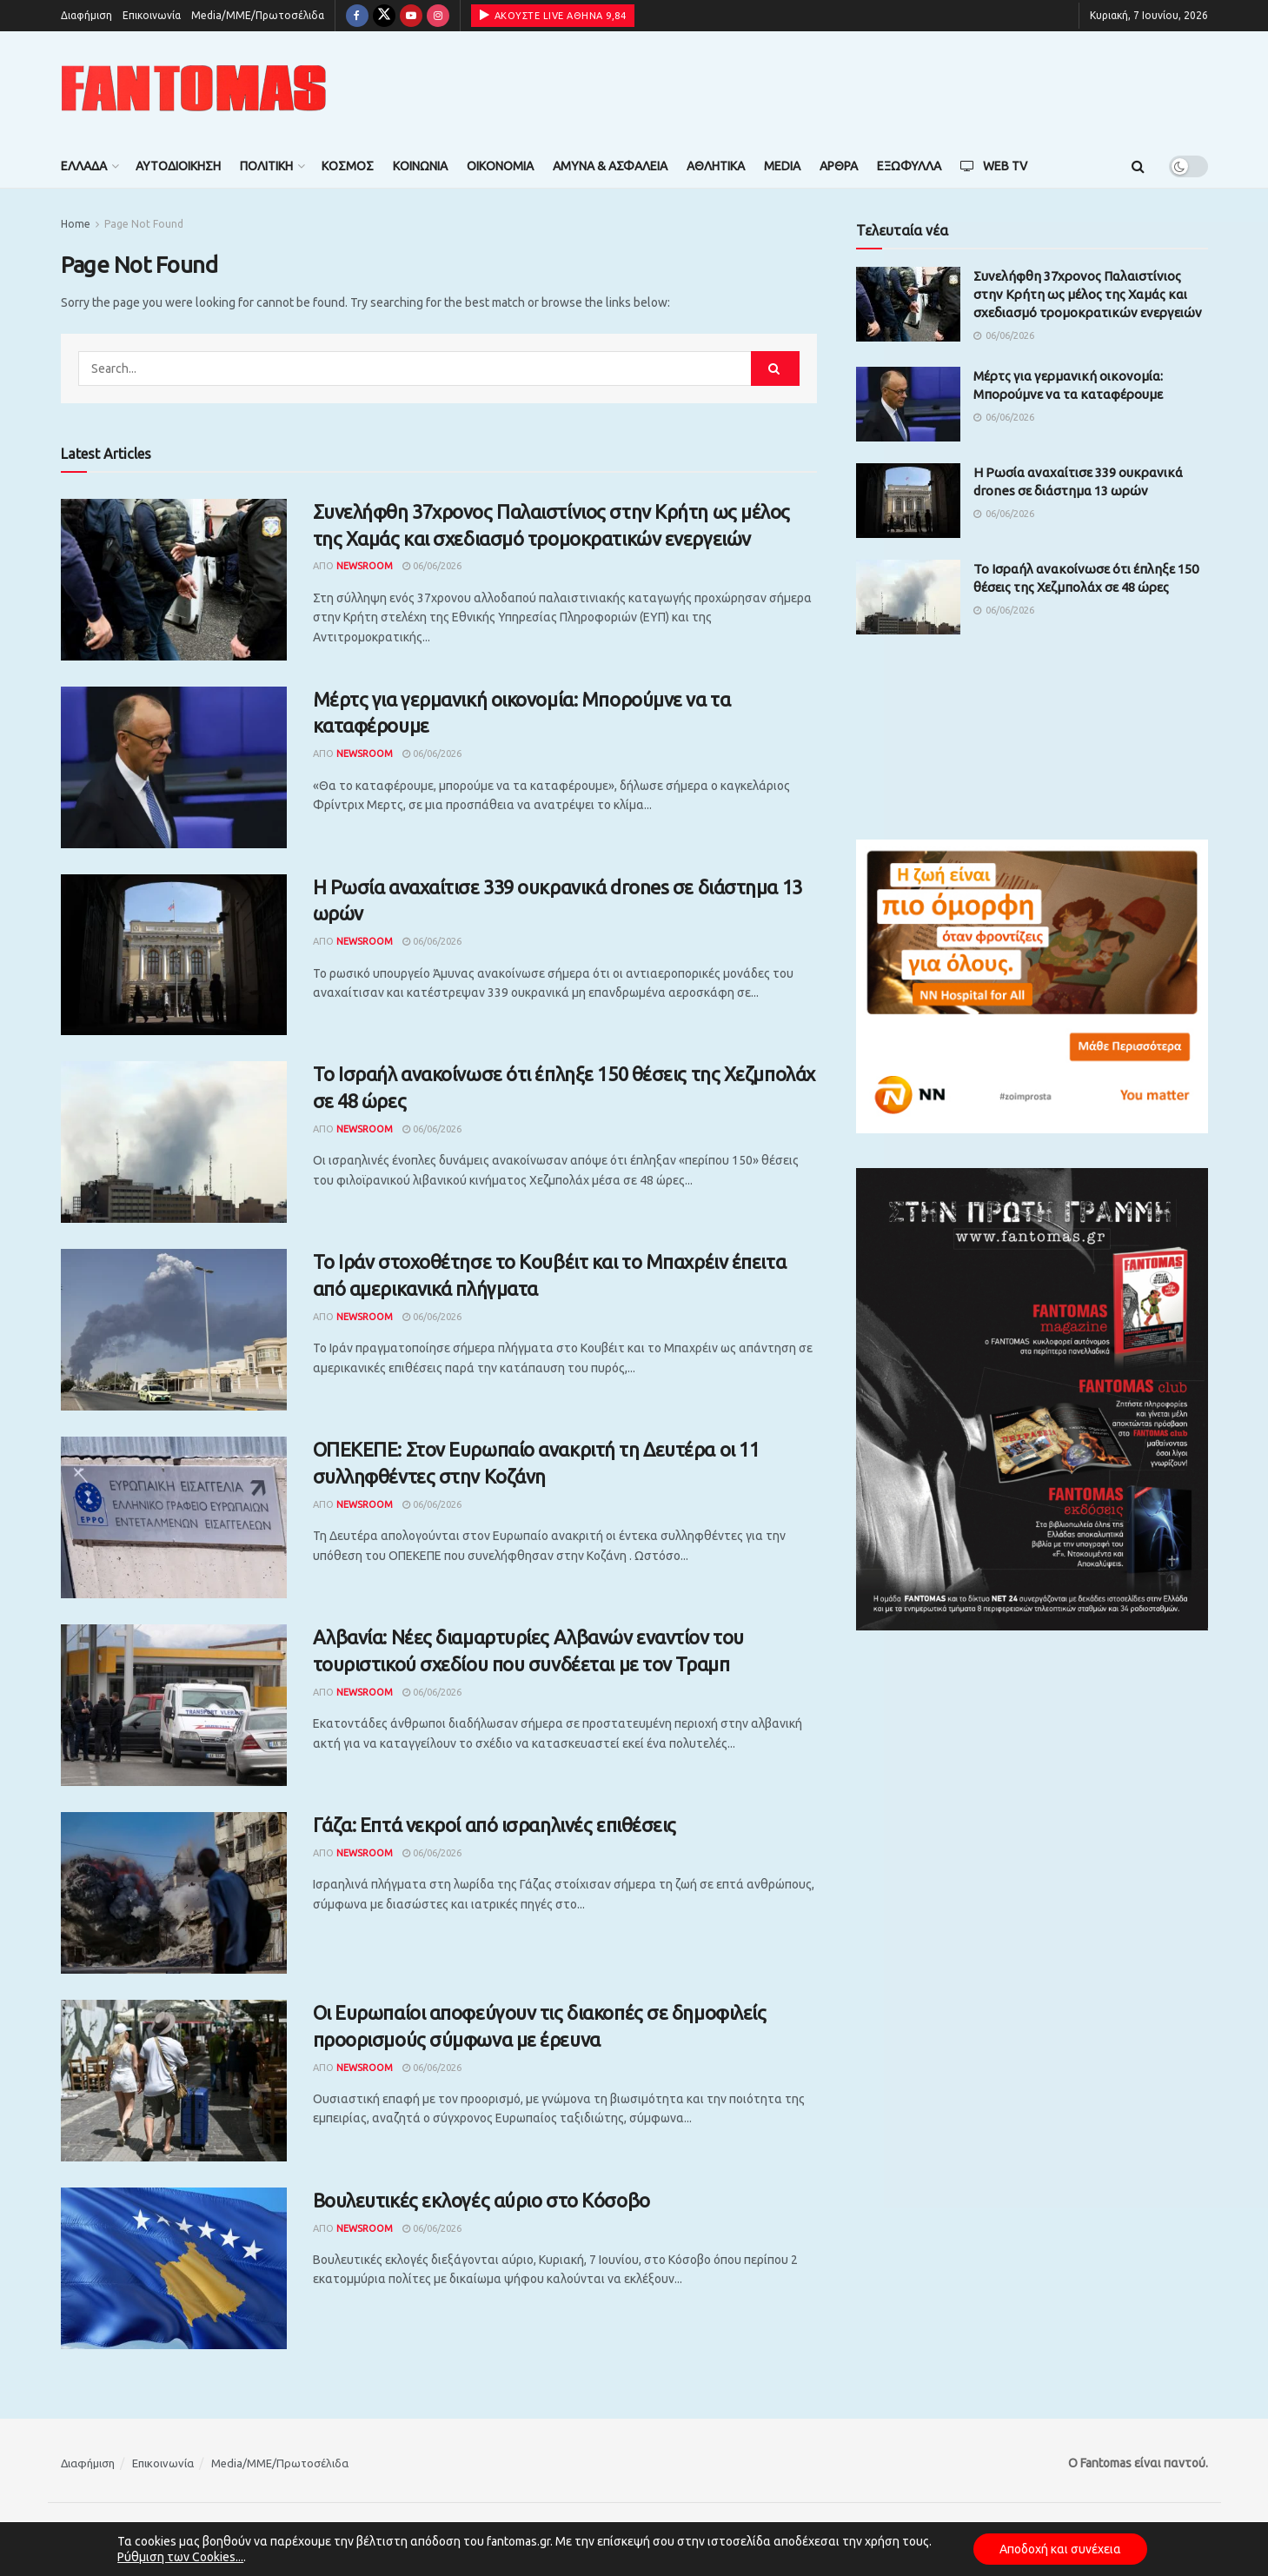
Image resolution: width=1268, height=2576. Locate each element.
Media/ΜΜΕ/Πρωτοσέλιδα (257, 15)
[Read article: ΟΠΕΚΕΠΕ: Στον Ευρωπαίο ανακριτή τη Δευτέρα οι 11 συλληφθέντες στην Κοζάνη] (174, 1517)
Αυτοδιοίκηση (178, 166)
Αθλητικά (716, 166)
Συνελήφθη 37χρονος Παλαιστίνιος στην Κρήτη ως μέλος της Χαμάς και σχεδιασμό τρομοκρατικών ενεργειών (1087, 294)
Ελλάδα (84, 166)
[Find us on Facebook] (357, 15)
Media (782, 166)
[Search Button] (1138, 166)
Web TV (993, 166)
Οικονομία (500, 166)
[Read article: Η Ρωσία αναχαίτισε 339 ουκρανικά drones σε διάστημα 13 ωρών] (174, 955)
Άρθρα (839, 166)
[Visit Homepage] (194, 88)
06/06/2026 (431, 566)
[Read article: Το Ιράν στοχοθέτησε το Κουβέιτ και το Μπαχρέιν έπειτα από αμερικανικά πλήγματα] (174, 1330)
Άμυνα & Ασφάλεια (610, 166)
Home (75, 223)
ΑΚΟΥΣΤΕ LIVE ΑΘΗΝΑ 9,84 (553, 15)
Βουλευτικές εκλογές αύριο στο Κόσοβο (481, 2200)
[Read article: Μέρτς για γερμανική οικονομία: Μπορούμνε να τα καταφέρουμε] (174, 767)
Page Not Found (143, 223)
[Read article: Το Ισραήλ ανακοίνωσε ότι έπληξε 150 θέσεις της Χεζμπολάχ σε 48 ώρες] (174, 1142)
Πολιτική (266, 166)
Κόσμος (348, 166)
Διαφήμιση (86, 15)
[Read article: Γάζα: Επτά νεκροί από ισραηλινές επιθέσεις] (174, 1893)
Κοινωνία (420, 166)
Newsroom (364, 566)
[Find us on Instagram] (438, 15)
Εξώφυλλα (909, 166)
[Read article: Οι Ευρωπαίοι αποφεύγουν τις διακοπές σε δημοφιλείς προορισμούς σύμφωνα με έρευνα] (174, 2080)
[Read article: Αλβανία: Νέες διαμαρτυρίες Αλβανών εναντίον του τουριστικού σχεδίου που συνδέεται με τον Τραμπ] (174, 1705)
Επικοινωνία (152, 15)
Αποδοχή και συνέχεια (1060, 2549)
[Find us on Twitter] (384, 15)
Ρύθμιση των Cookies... (180, 2557)
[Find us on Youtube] (411, 15)
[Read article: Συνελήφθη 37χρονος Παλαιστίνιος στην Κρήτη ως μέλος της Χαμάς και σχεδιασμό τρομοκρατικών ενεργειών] (174, 580)
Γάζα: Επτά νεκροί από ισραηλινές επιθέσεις (495, 1825)
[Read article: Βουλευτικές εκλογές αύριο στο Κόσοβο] (174, 2268)
